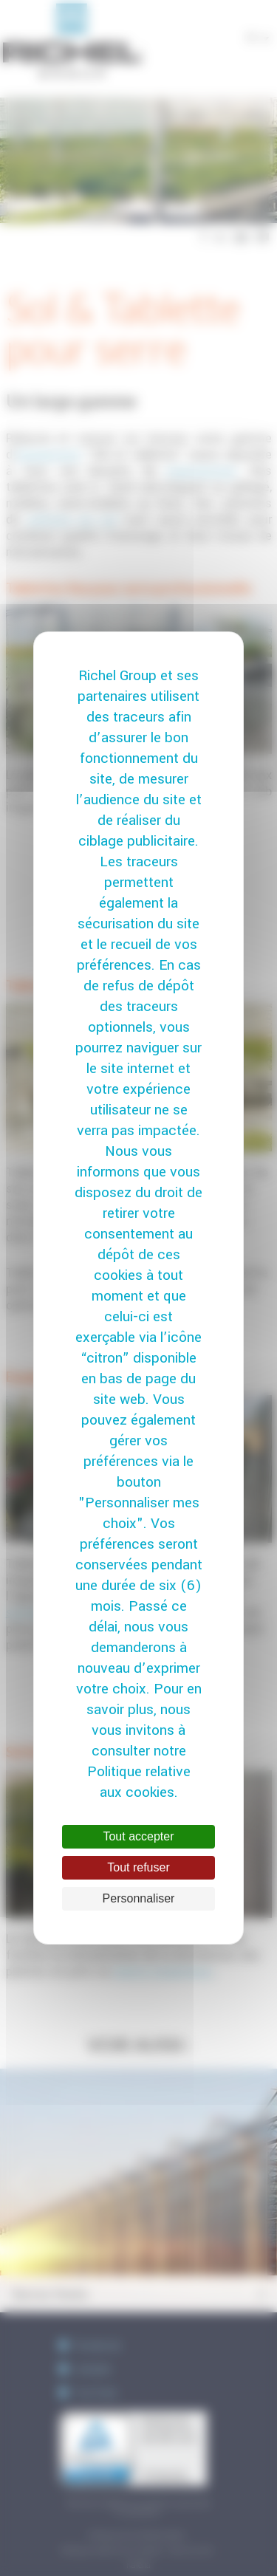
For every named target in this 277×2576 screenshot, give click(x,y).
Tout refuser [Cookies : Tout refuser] (138, 1867)
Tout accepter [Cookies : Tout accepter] (138, 1836)
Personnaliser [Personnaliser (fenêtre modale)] (139, 1898)
